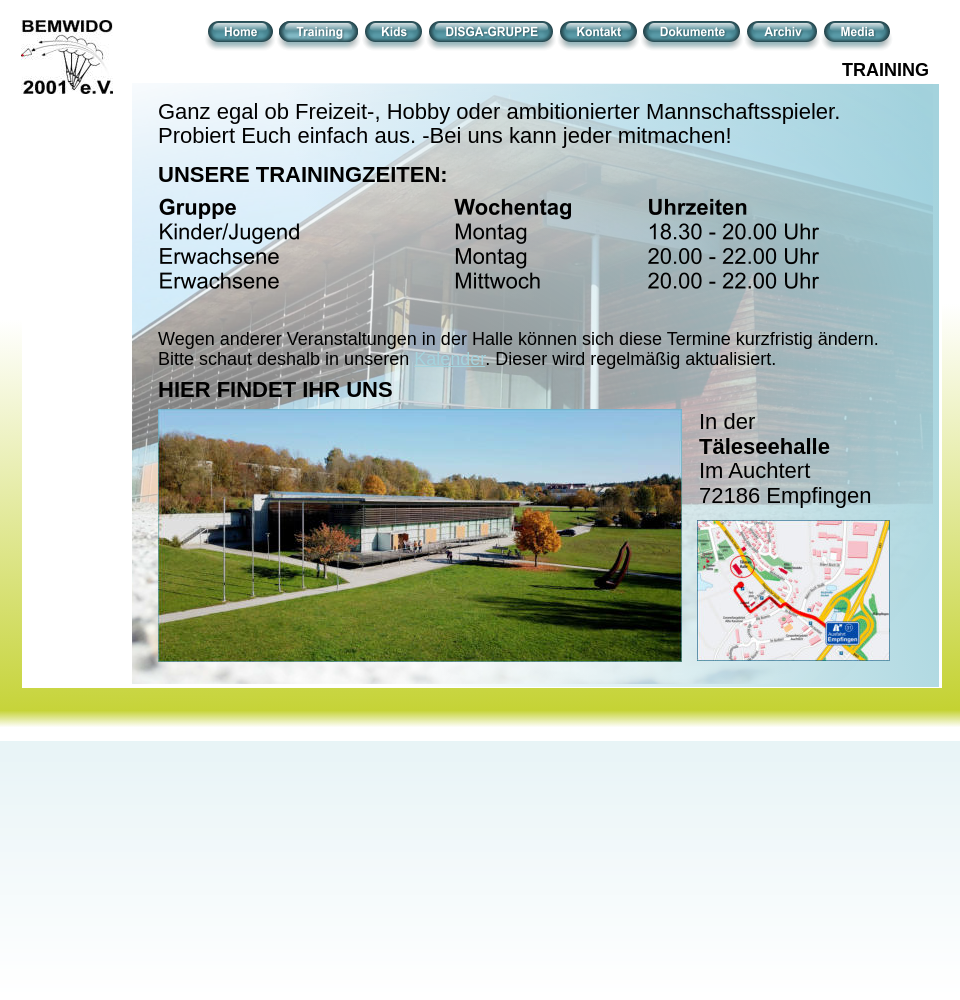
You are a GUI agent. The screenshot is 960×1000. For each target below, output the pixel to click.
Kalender (449, 359)
